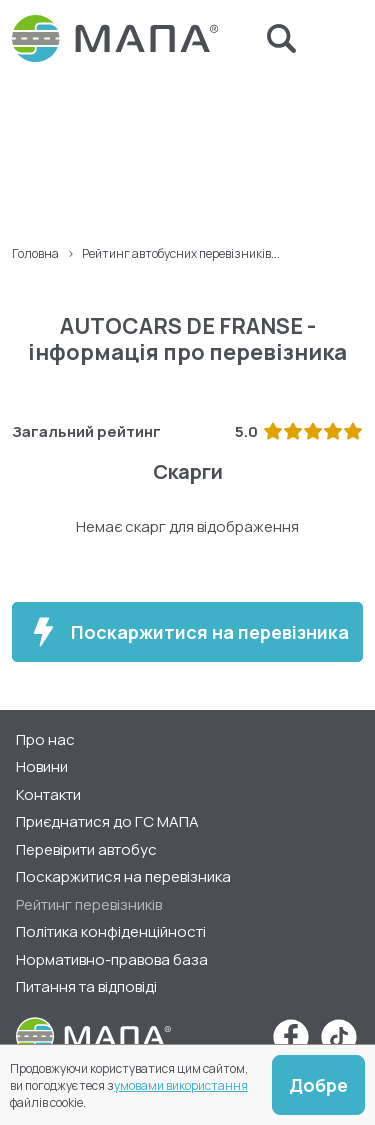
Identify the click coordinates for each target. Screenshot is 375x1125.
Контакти (48, 794)
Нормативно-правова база (112, 959)
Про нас (45, 739)
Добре (318, 1085)
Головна (35, 253)
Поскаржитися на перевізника (187, 632)
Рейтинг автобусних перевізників (176, 253)
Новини (42, 766)
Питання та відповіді (86, 986)
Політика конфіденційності (111, 931)
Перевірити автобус (86, 849)
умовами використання (181, 1085)
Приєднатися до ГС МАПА (107, 821)
